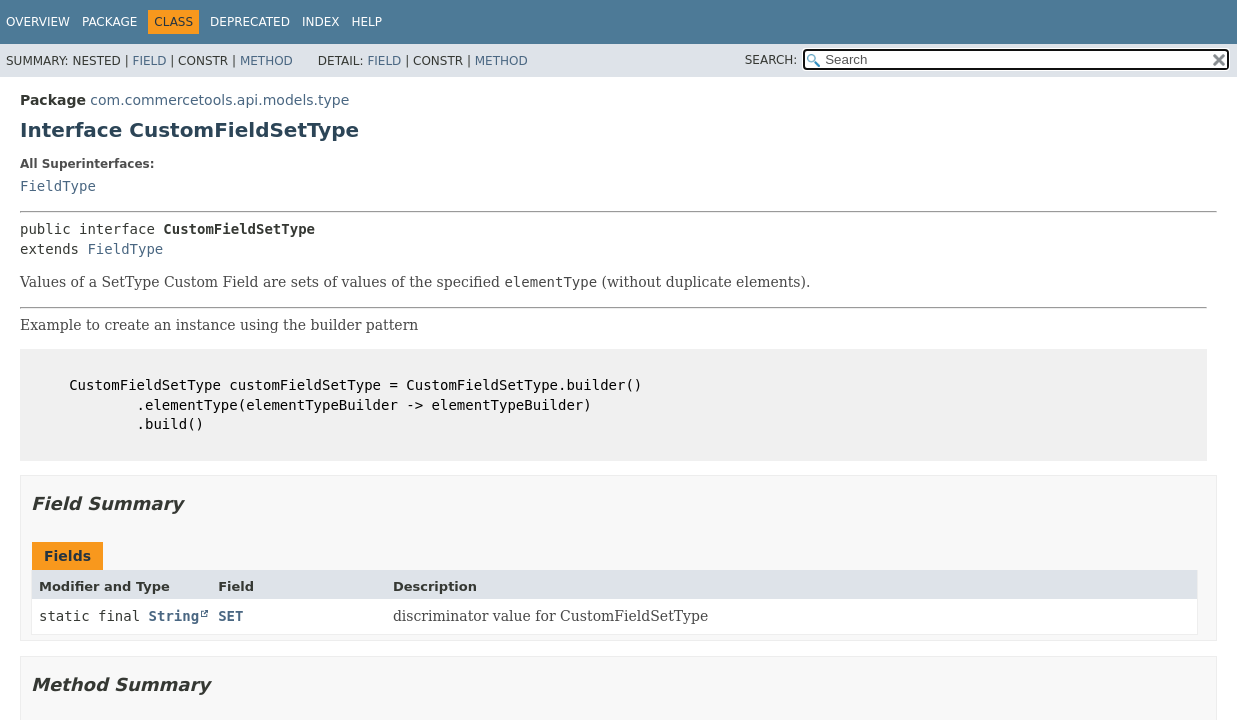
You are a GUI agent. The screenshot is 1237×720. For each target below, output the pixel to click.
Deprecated (250, 22)
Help (366, 22)
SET (230, 616)
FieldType (58, 186)
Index (321, 22)
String (174, 616)
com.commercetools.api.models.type (219, 100)
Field (149, 61)
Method (266, 61)
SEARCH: (771, 60)
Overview (38, 22)
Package (109, 22)
